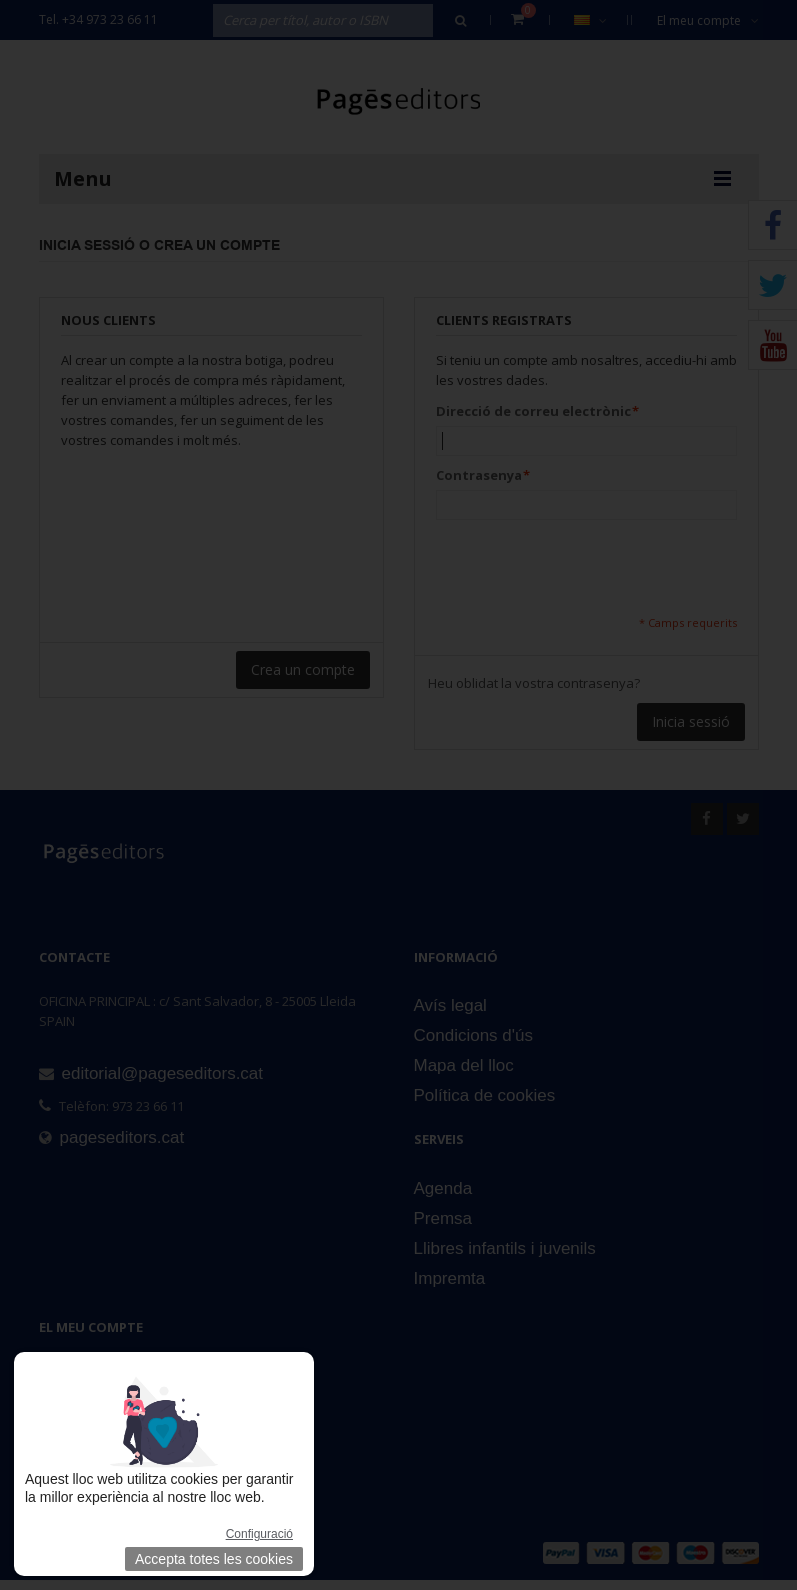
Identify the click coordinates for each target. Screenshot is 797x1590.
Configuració (259, 1534)
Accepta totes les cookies (214, 1559)
